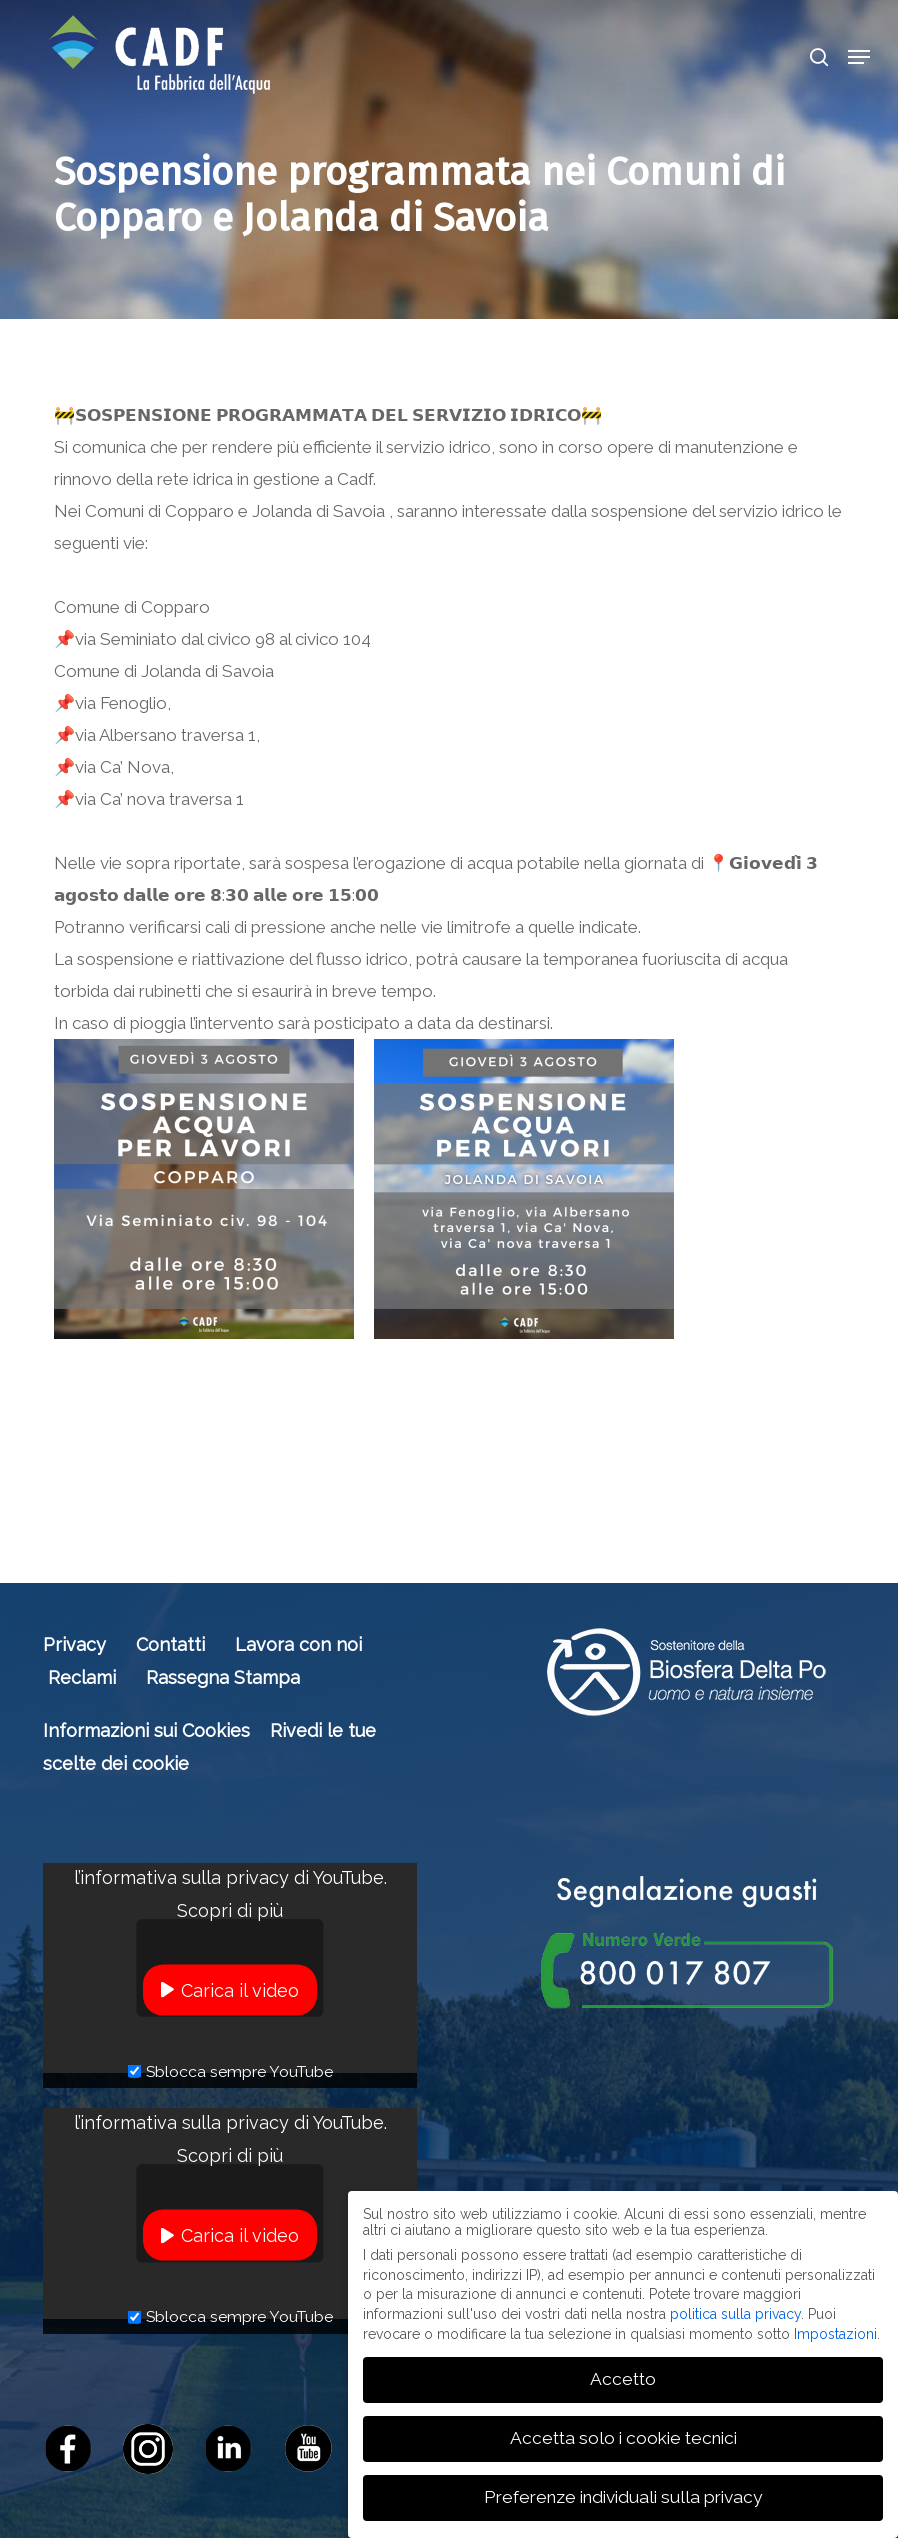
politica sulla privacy (735, 2311)
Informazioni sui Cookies (146, 1730)
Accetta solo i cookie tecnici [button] (623, 2436)
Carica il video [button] (240, 1989)
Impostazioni (835, 2331)
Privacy (74, 1644)
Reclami (82, 1677)
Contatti (170, 1644)
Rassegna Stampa (223, 1677)
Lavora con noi (298, 1644)
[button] (859, 57)
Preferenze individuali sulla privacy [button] (623, 2495)
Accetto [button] (623, 2377)
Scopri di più (230, 1909)
